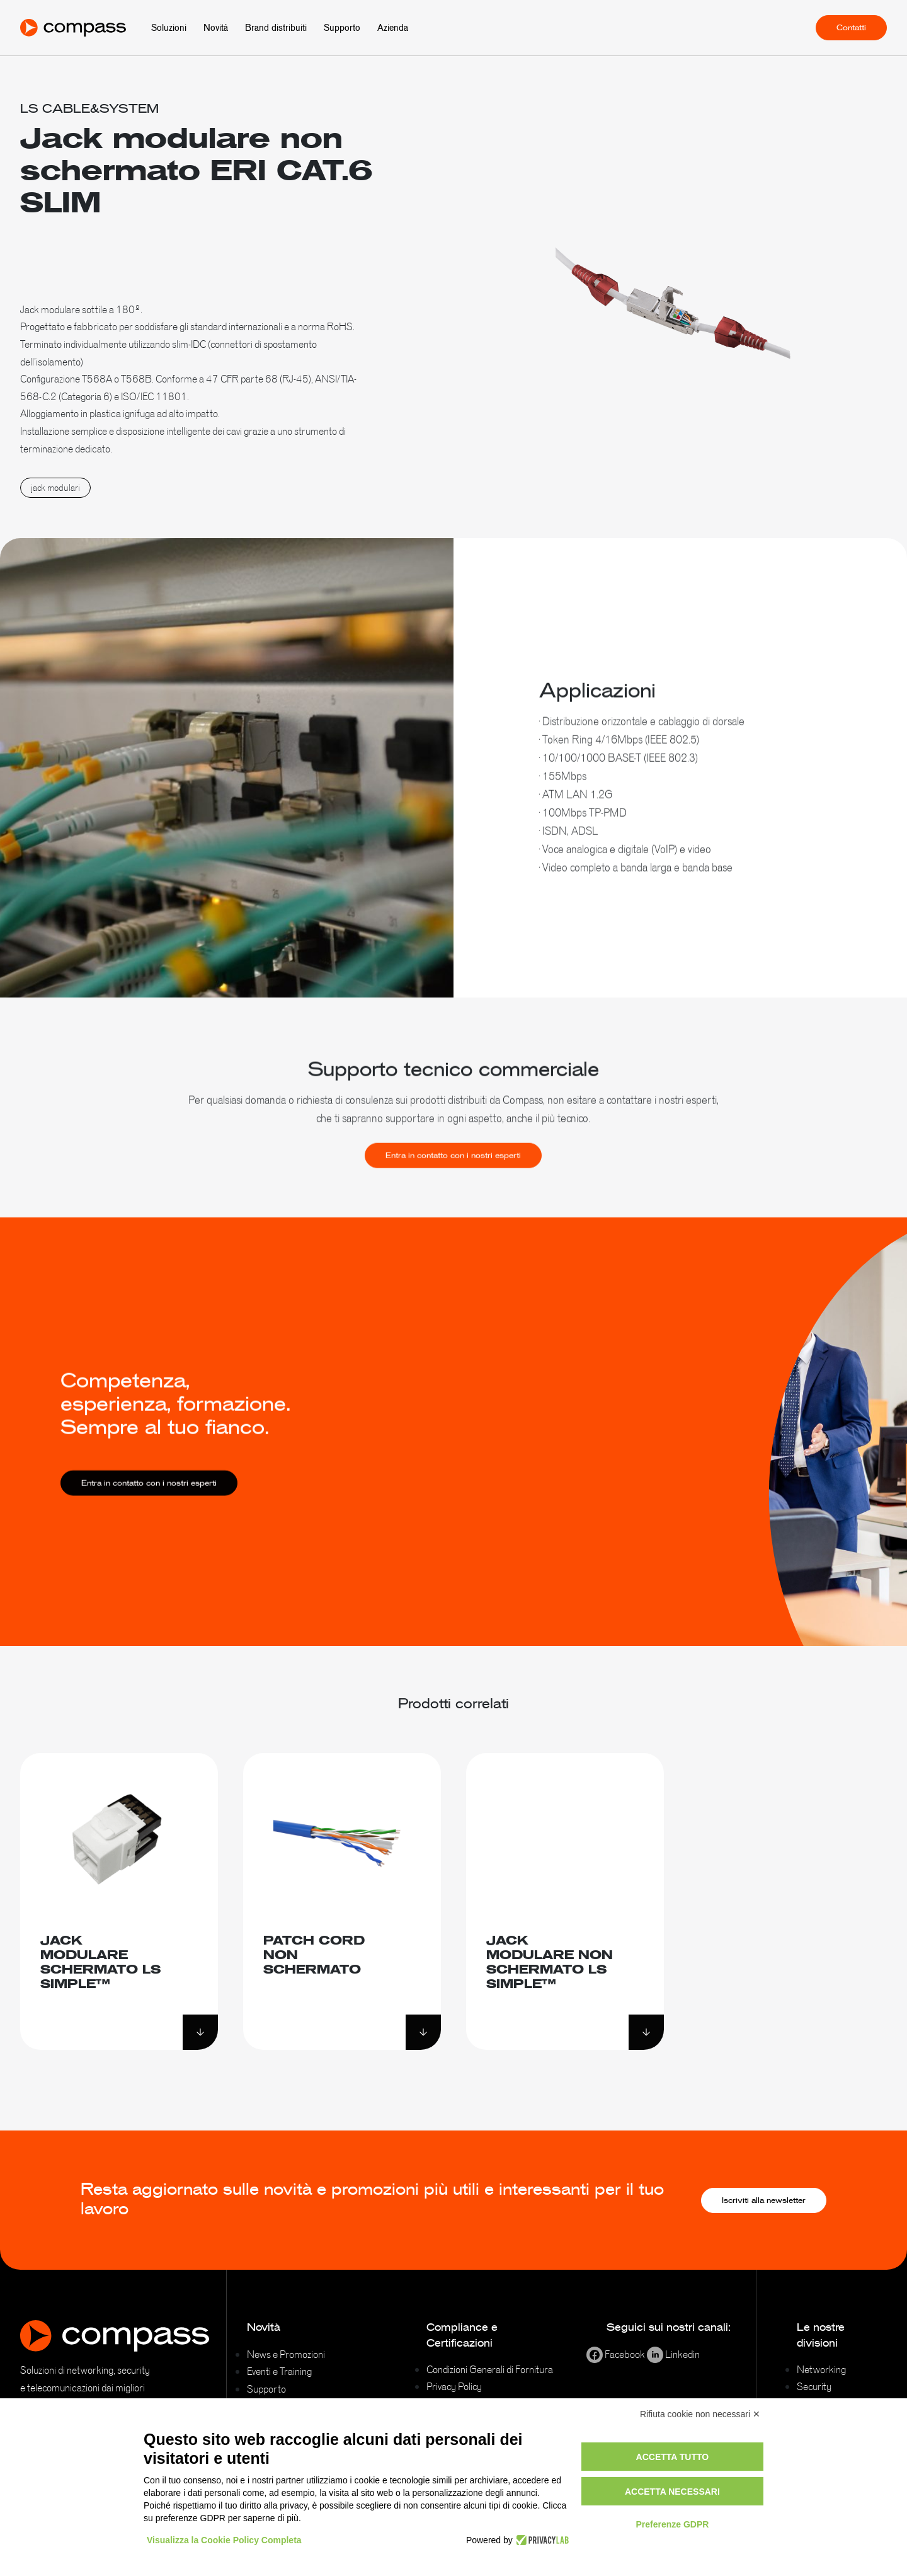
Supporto (342, 27)
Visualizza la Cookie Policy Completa (224, 2540)
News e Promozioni (286, 2354)
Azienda (392, 27)
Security (814, 2386)
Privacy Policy (454, 2386)
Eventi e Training (279, 2371)
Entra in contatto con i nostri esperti (453, 1171)
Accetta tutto (672, 2457)
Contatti (851, 28)
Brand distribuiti (276, 27)
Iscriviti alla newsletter (764, 2200)
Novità (215, 27)
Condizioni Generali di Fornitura (489, 2369)
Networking (821, 2369)
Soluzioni (168, 27)
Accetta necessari (672, 2492)
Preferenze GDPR (672, 2524)
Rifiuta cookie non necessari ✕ (700, 2414)
